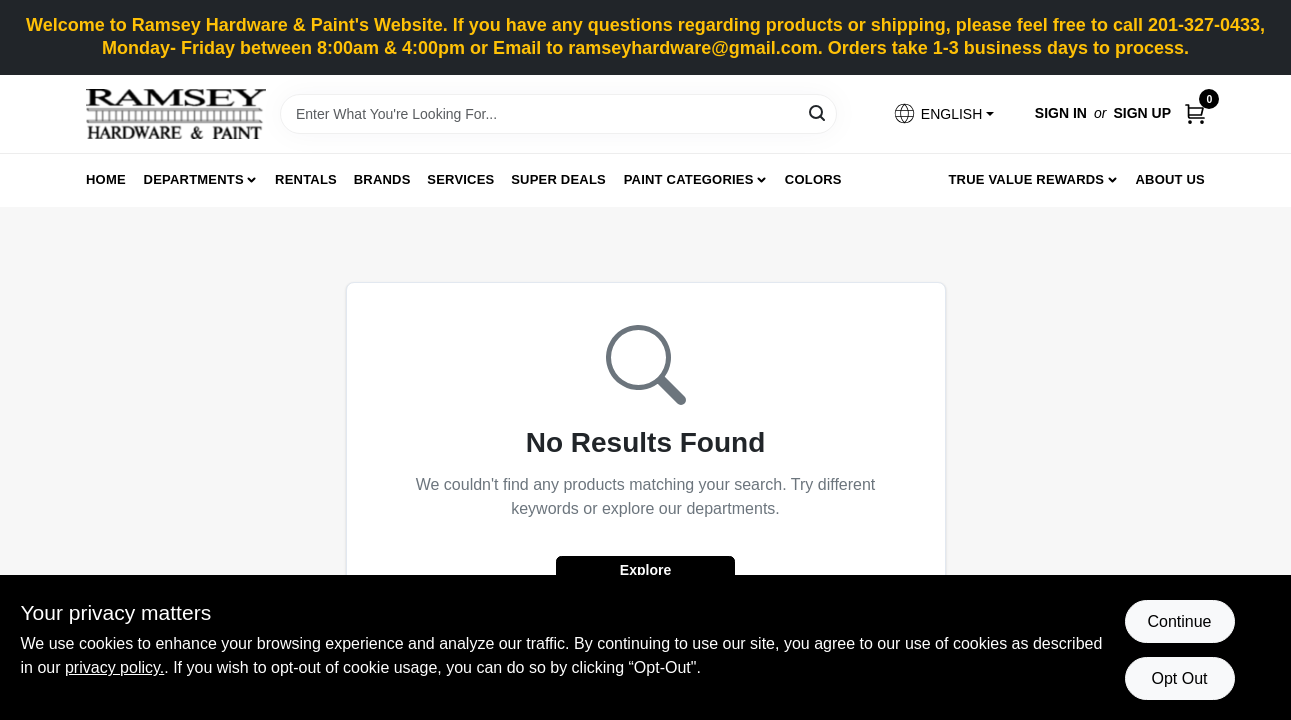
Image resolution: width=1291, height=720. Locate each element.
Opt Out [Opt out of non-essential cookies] (1179, 678)
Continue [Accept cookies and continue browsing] (1179, 621)
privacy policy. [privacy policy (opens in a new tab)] (114, 667)
